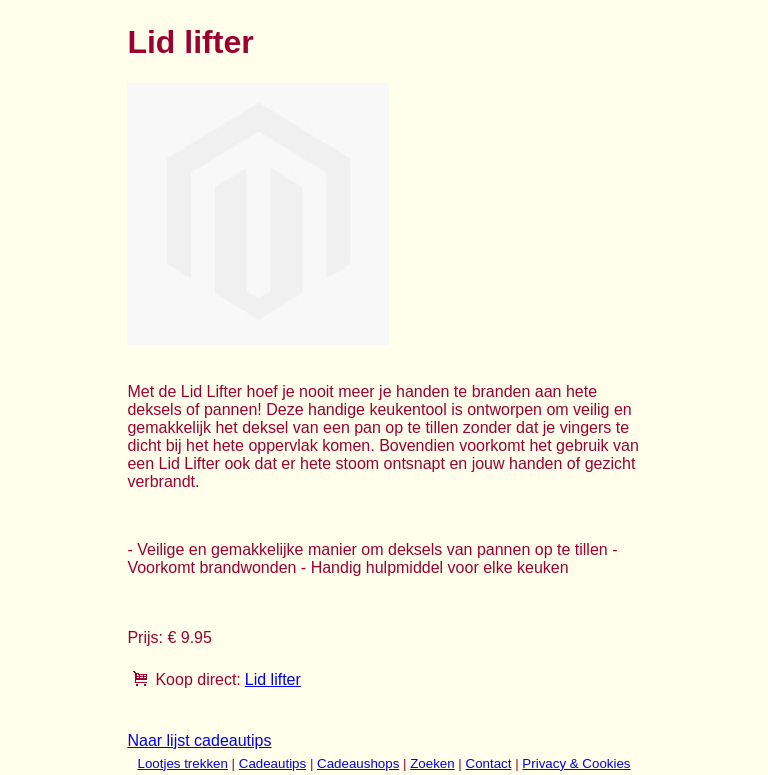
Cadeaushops (358, 763)
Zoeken (432, 763)
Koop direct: (197, 679)
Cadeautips (272, 763)
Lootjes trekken (182, 763)
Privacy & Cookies (576, 763)
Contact (489, 763)
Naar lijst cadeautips (199, 740)
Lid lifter (273, 679)
